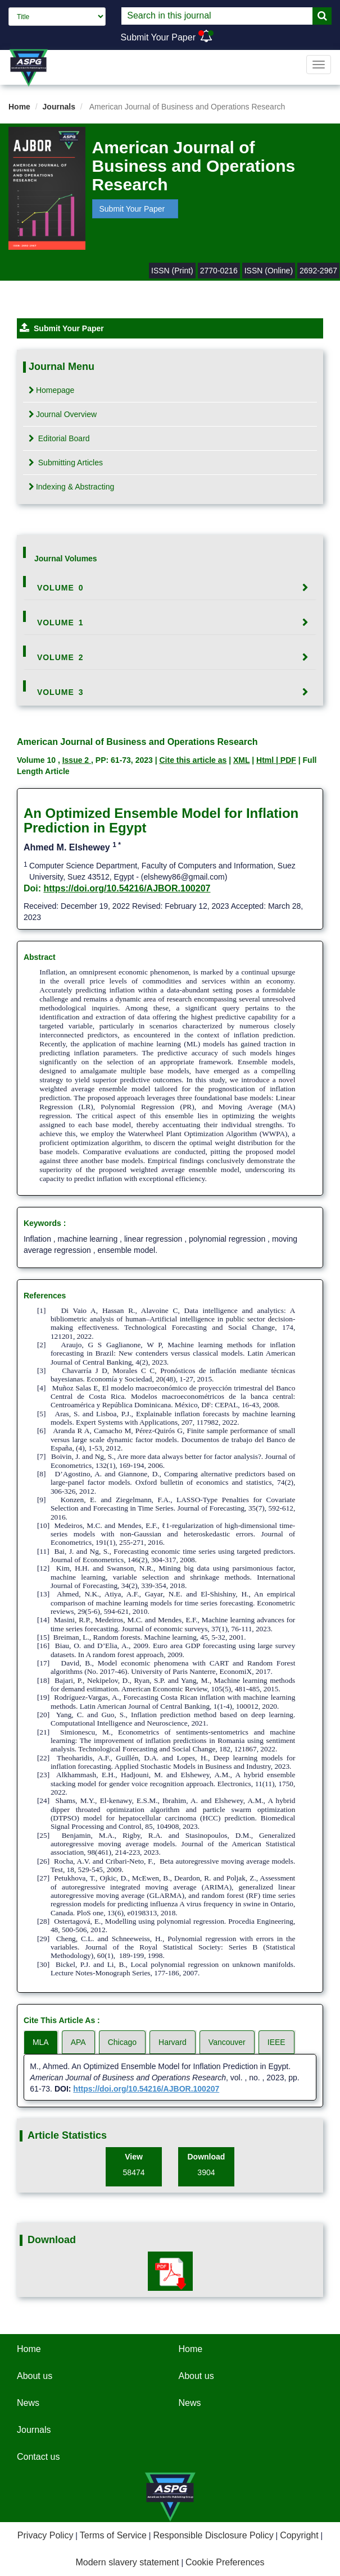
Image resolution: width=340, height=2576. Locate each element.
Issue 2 (76, 760)
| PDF (286, 760)
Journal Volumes (65, 558)
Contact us (38, 2456)
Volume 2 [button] (60, 657)
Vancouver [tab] (227, 2042)
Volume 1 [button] (60, 622)
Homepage (52, 390)
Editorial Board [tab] (59, 438)
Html (266, 760)
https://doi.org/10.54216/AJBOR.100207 (126, 888)
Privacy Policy (45, 2535)
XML (241, 760)
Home (19, 106)
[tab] (170, 588)
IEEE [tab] (276, 2042)
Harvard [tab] (172, 2042)
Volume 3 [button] (60, 692)
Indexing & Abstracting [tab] (71, 486)
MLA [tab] (41, 2042)
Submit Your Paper (158, 37)
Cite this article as (192, 760)
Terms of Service (113, 2535)
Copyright (299, 2535)
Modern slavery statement (127, 2562)
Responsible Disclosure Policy (213, 2535)
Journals (59, 106)
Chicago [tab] (122, 2042)
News (28, 2403)
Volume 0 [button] (60, 587)
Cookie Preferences (225, 2562)
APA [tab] (78, 2042)
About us (34, 2376)
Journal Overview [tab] (63, 414)
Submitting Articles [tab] (66, 462)
